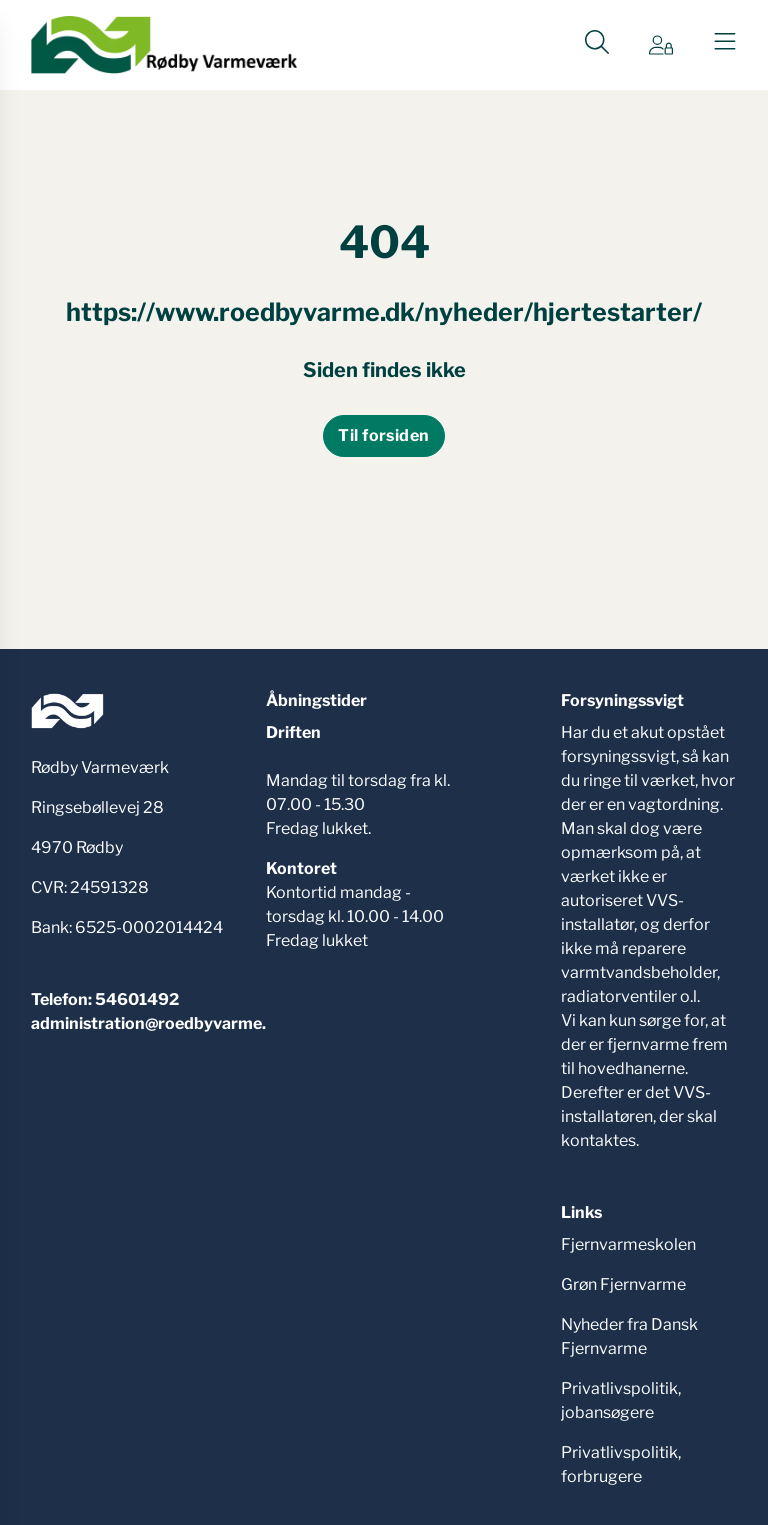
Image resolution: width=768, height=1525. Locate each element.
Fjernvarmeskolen (628, 1244)
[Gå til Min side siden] (661, 45)
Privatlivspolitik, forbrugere (621, 1464)
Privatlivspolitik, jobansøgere (621, 1400)
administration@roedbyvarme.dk (158, 1023)
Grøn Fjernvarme (623, 1284)
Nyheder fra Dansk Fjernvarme (629, 1336)
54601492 (137, 999)
